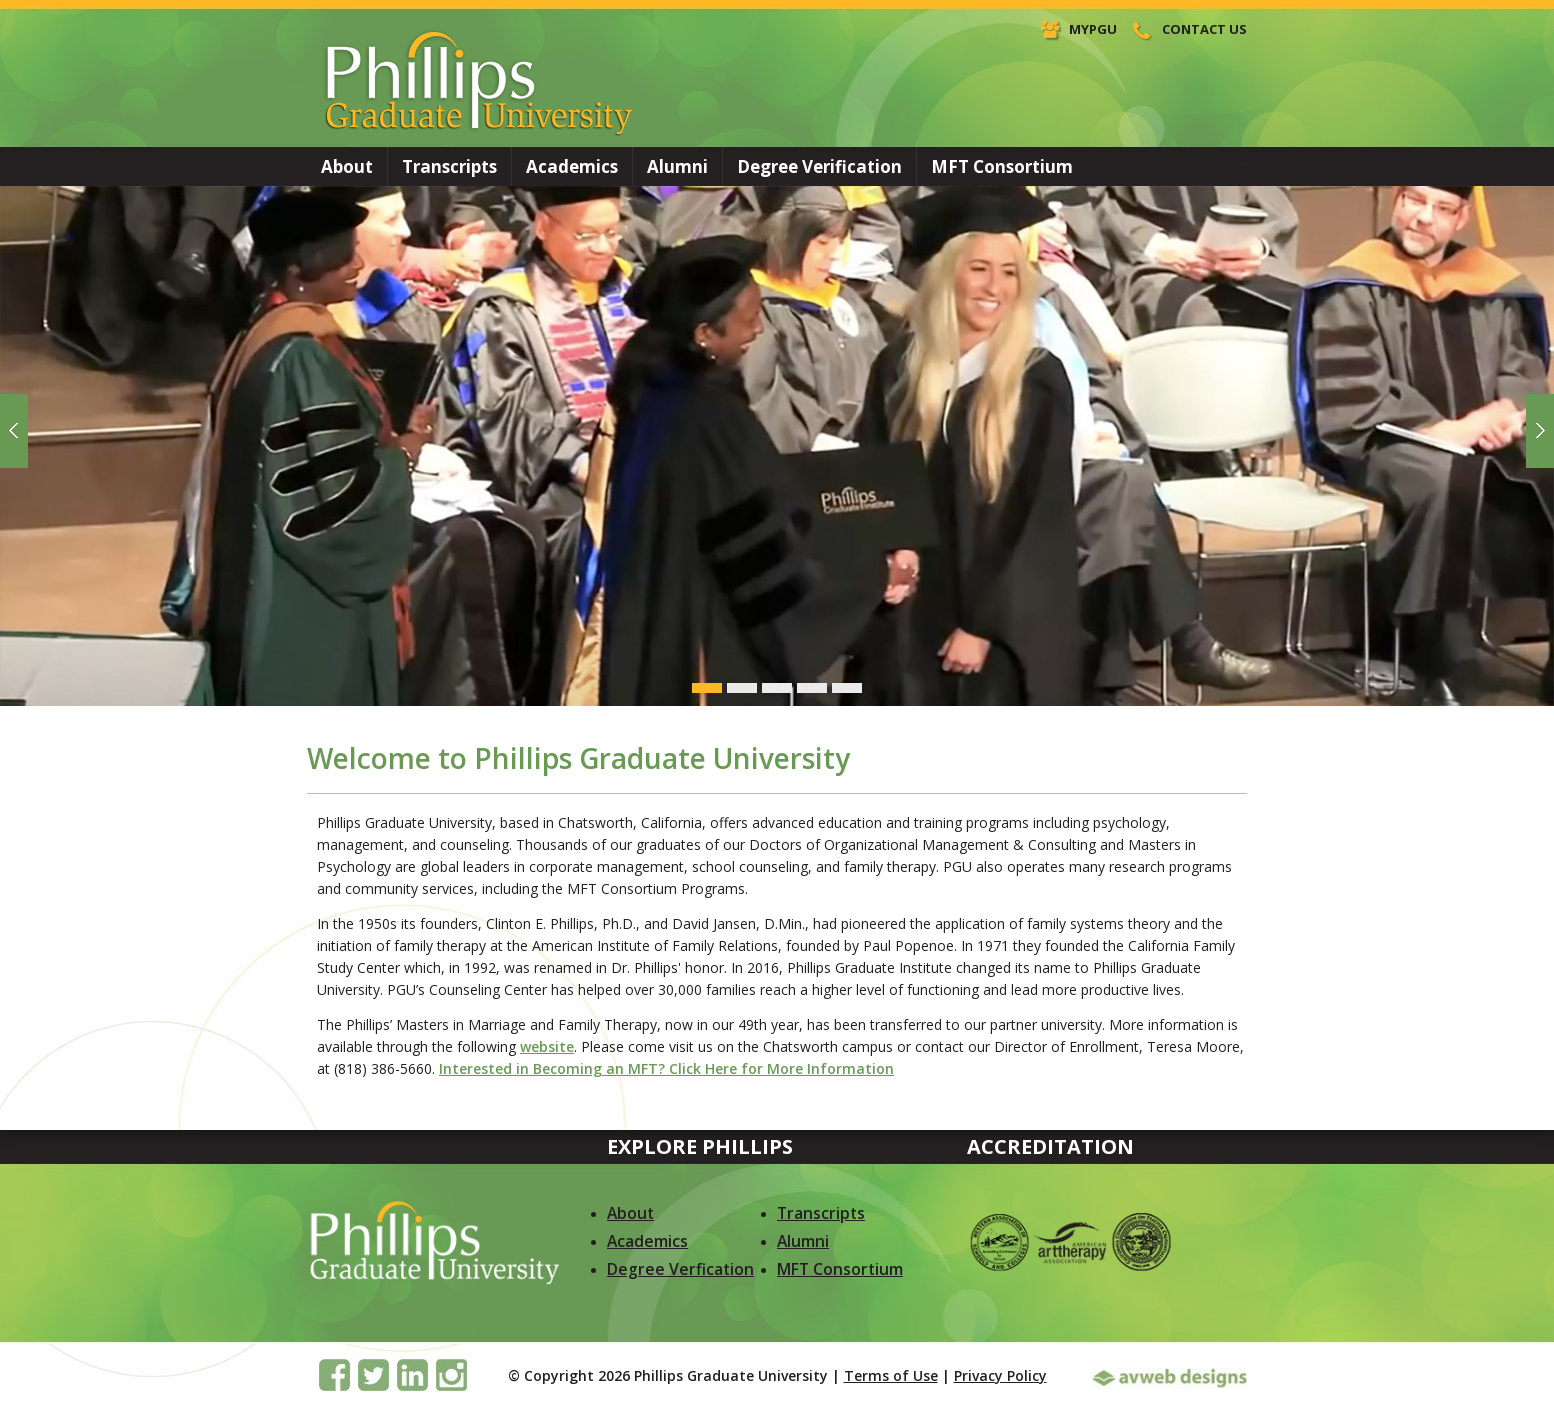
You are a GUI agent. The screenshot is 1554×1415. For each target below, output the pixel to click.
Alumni (677, 166)
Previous (14, 433)
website (547, 1046)
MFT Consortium (1002, 166)
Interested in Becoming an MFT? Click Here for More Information (666, 1068)
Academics (572, 166)
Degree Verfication (681, 1269)
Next (1539, 433)
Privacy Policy (1000, 1375)
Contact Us (1204, 29)
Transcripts (449, 166)
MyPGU (1093, 29)
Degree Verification (819, 166)
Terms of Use (891, 1375)
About (347, 166)
